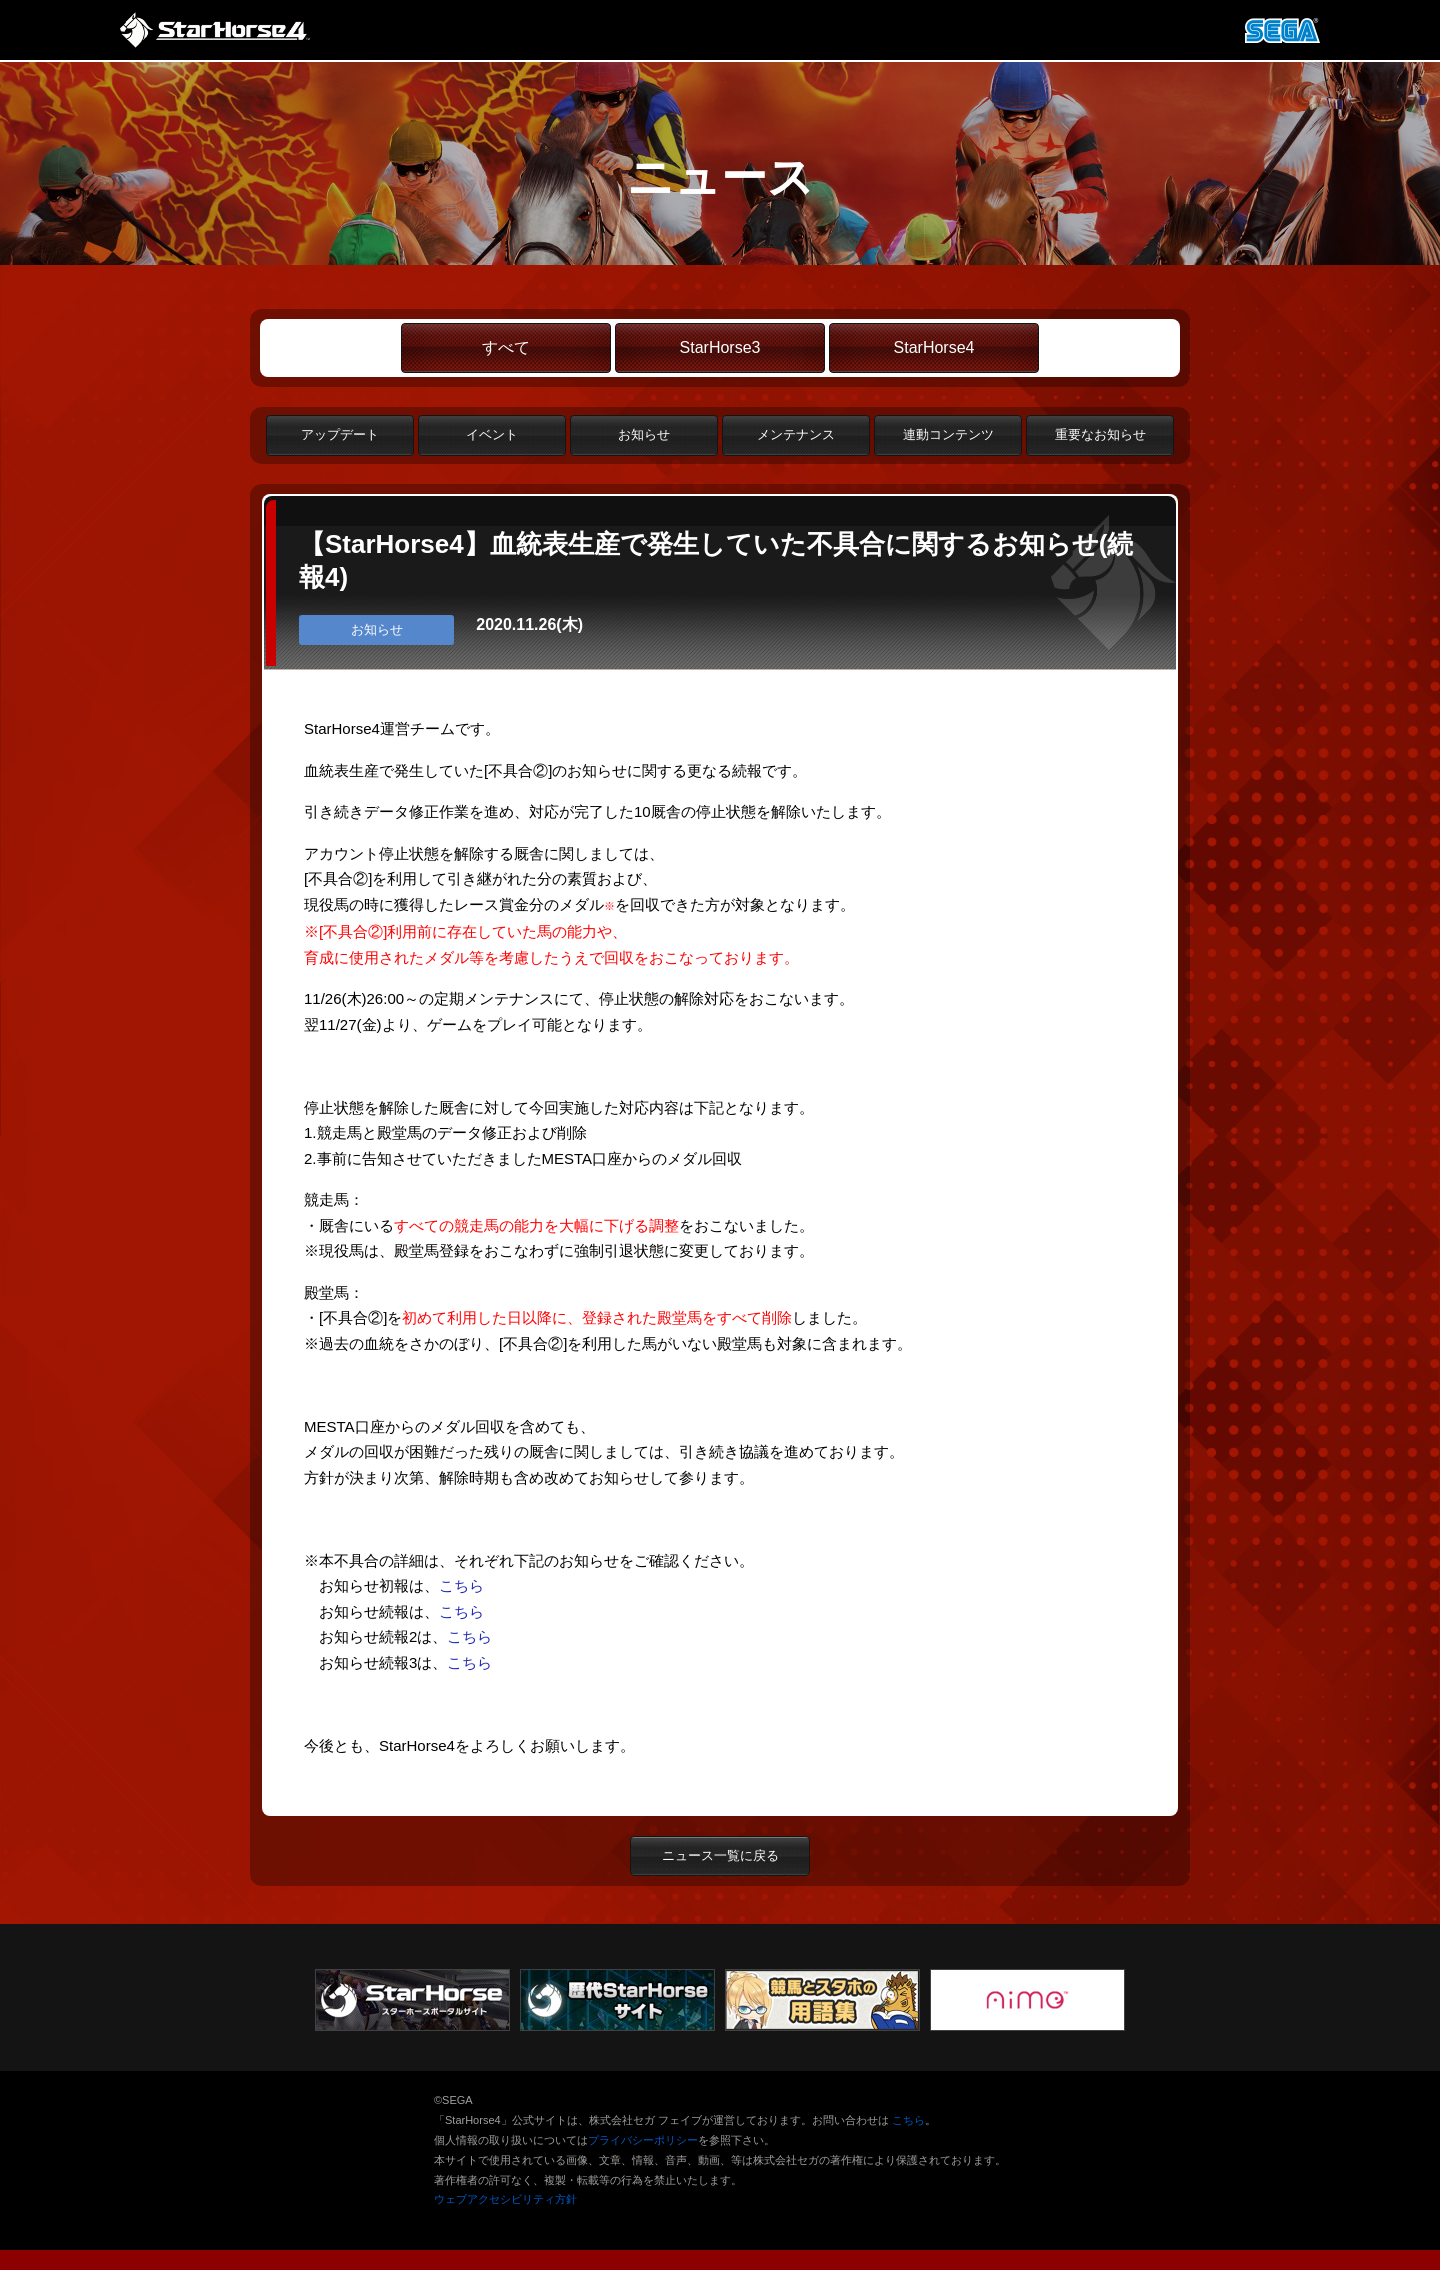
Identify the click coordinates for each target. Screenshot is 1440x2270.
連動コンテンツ (948, 434)
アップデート (340, 434)
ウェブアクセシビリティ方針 (505, 2199)
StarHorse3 (720, 347)
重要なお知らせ (1100, 434)
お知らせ (644, 434)
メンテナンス (796, 434)
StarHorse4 (934, 347)
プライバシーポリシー (643, 2140)
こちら (461, 1585)
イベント (492, 434)
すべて (506, 347)
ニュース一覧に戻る (720, 1855)
